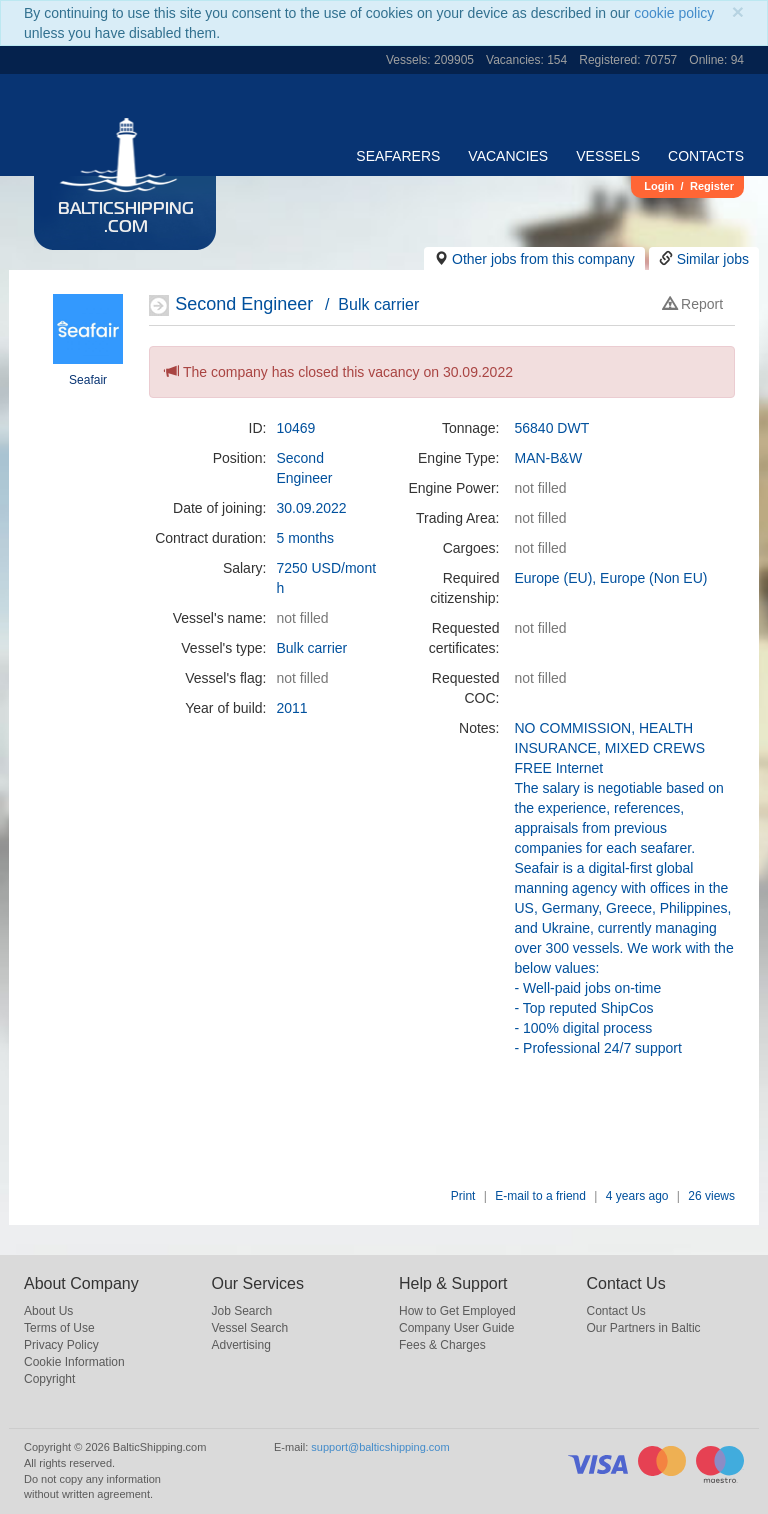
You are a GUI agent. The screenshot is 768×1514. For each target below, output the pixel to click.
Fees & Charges (442, 1345)
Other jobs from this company (543, 259)
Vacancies (508, 156)
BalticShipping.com (126, 219)
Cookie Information (74, 1362)
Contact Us (616, 1311)
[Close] (738, 11)
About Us (48, 1311)
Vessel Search (250, 1328)
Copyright (49, 1379)
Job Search (242, 1311)
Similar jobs (713, 259)
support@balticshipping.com (380, 1447)
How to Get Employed (457, 1311)
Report (693, 304)
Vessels (608, 156)
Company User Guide (456, 1328)
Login (659, 186)
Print (463, 1196)
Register (712, 186)
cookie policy (674, 13)
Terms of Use (59, 1328)
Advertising (241, 1345)
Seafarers (398, 156)
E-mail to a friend (540, 1196)
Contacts (706, 156)
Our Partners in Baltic (644, 1328)
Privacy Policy (61, 1345)
